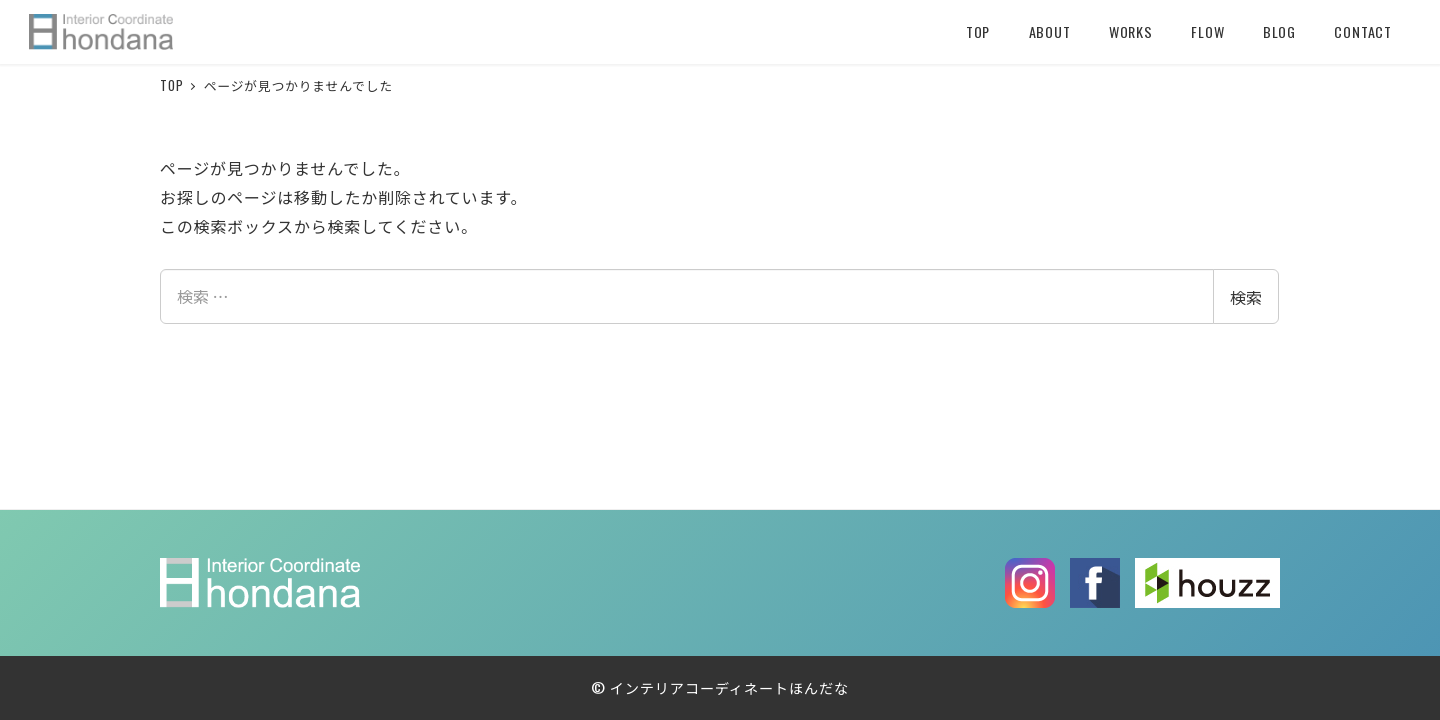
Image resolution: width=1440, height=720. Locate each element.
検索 (1246, 297)
